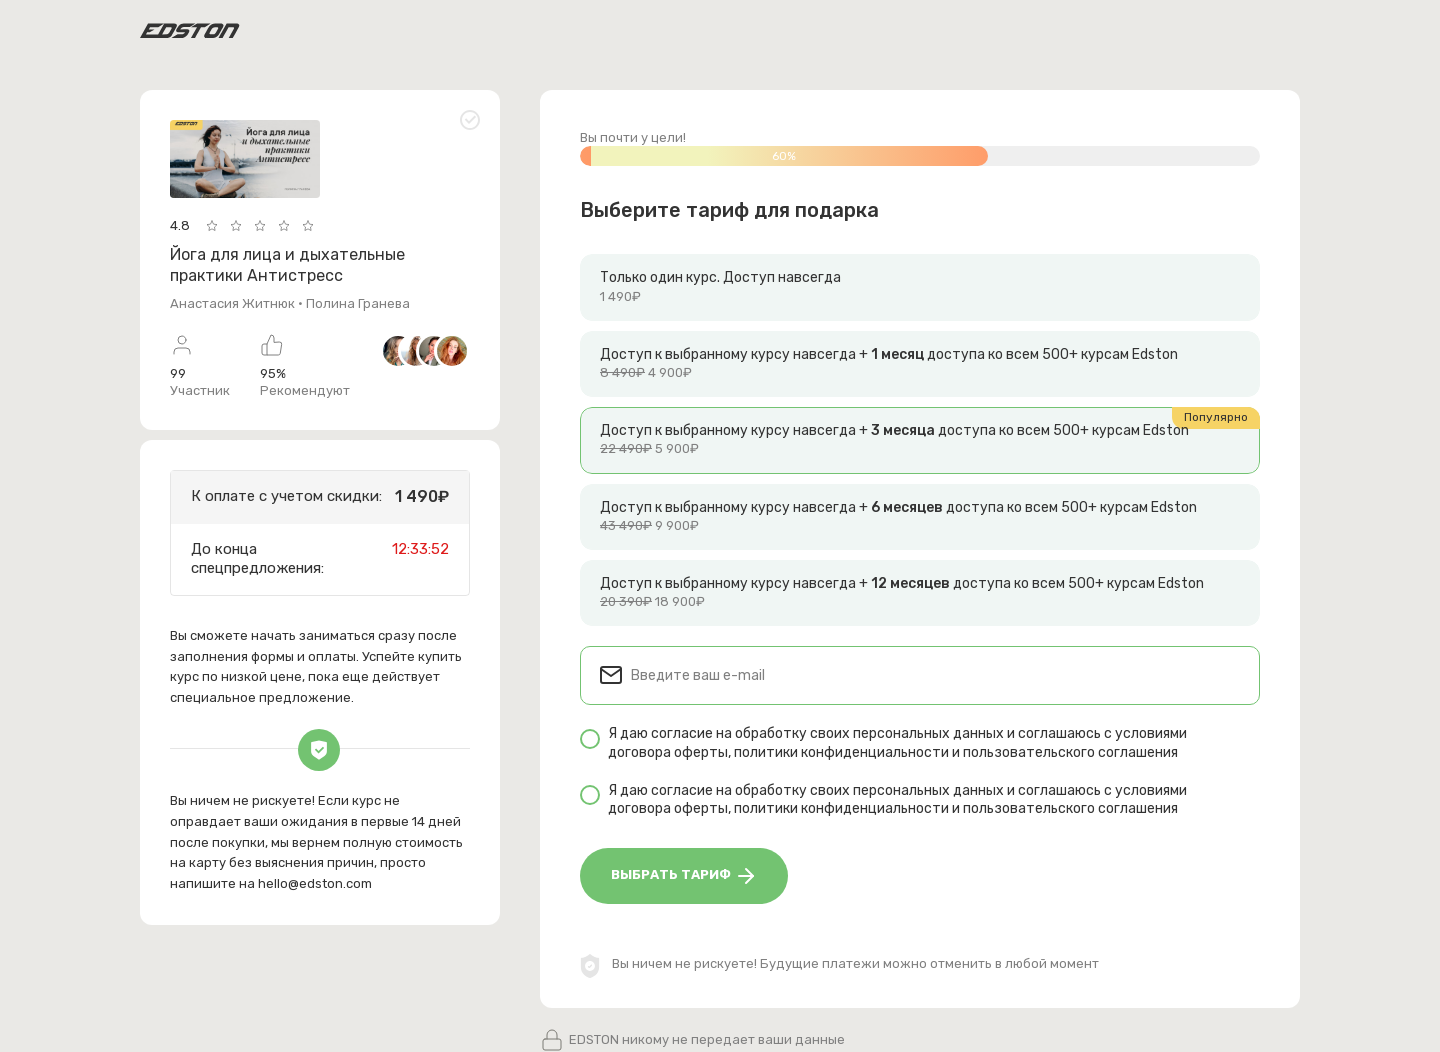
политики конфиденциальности (841, 752)
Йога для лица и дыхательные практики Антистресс (287, 265)
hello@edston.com (315, 883)
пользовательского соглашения (1070, 752)
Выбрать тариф (684, 876)
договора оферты (668, 752)
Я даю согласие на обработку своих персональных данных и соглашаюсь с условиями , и (897, 742)
